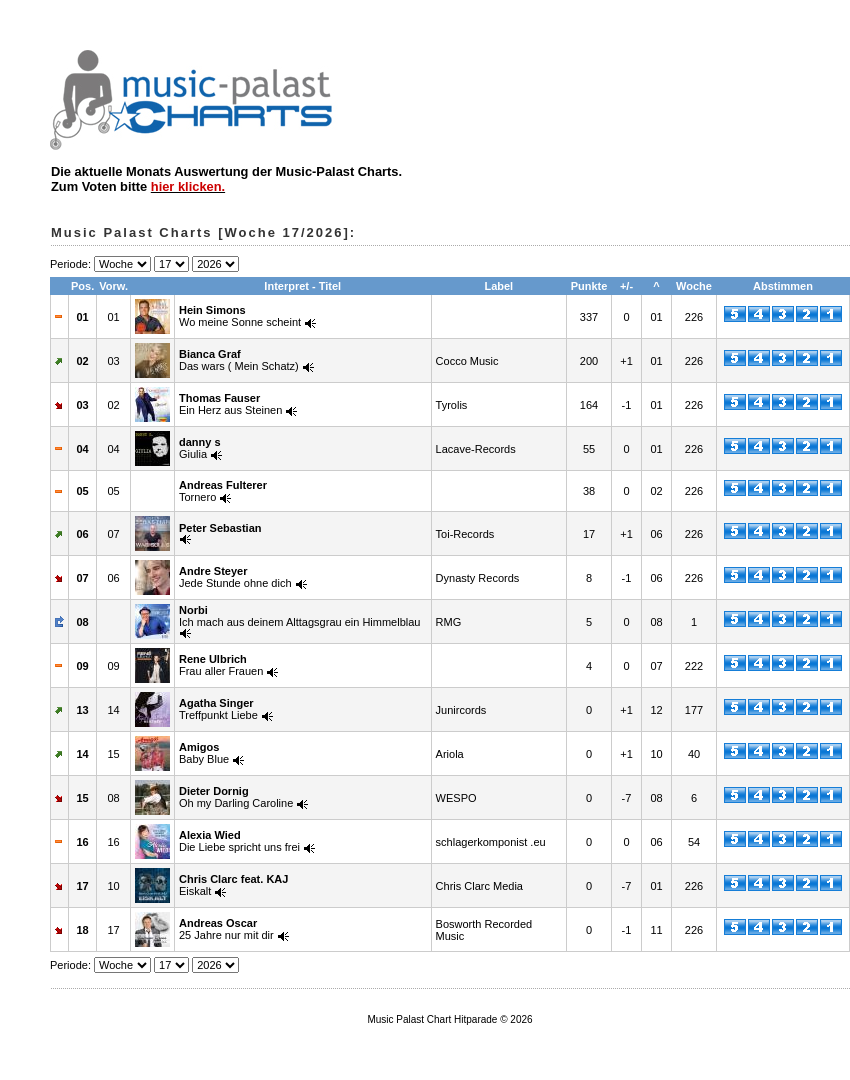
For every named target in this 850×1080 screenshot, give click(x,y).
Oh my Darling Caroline (236, 797)
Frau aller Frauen (221, 665)
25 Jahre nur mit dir (226, 929)
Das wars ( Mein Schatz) (239, 360)
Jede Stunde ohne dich (235, 577)
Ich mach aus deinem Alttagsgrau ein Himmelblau (300, 616)
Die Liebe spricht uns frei (239, 841)
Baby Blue (204, 753)
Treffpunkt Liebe (218, 709)
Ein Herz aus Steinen (230, 404)
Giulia (200, 448)
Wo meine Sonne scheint (240, 316)
